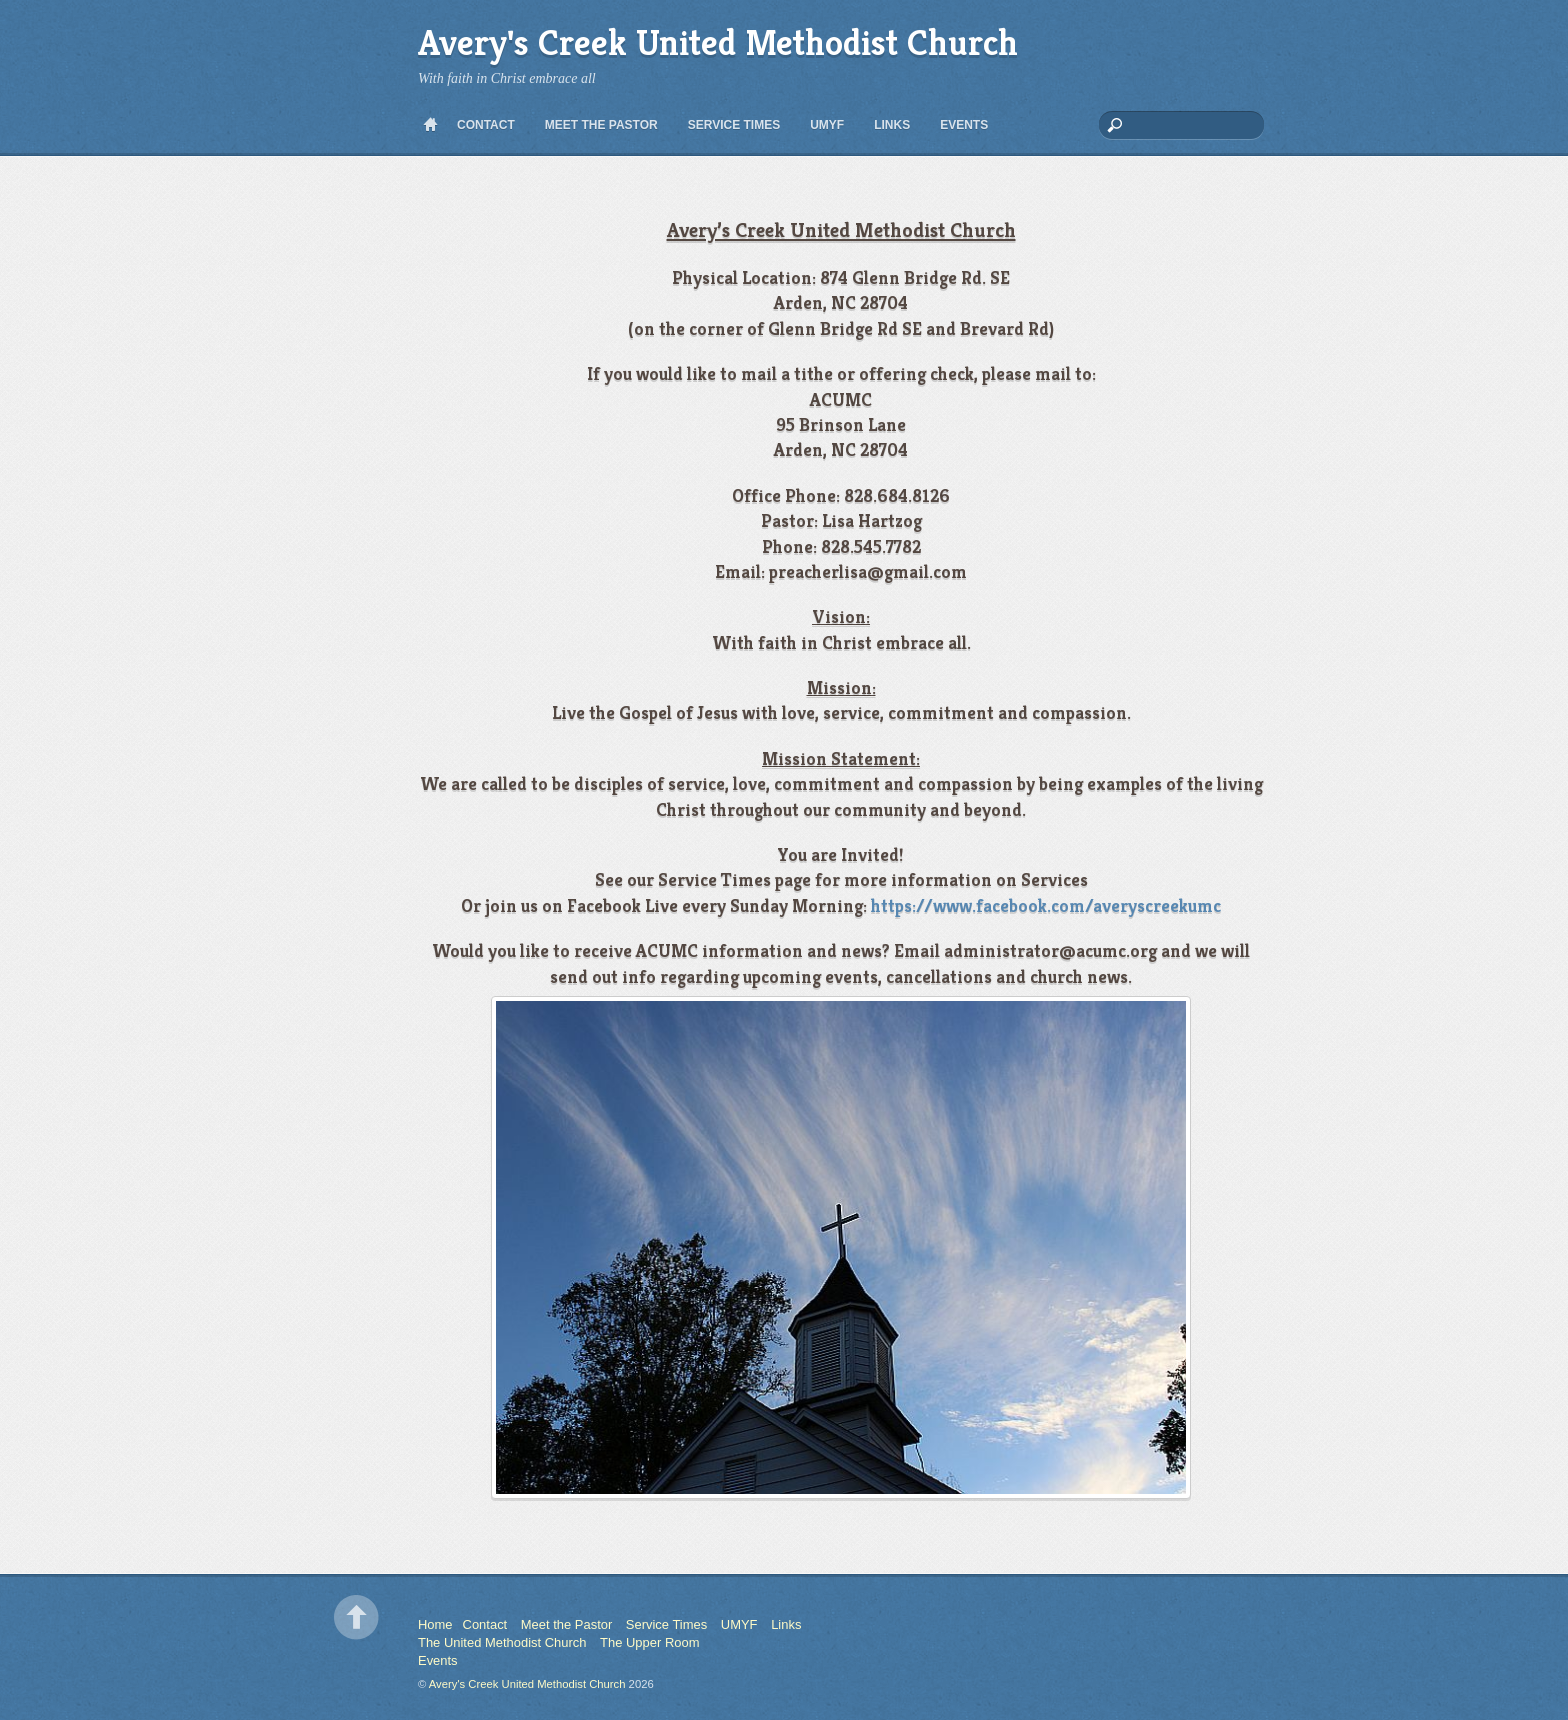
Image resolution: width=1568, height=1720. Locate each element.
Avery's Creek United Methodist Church (527, 1684)
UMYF (827, 125)
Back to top (356, 1617)
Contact (486, 125)
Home (430, 125)
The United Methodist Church (502, 1642)
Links (892, 125)
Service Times (734, 125)
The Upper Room (649, 1642)
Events (964, 125)
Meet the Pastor (601, 125)
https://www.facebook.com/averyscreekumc (1046, 905)
